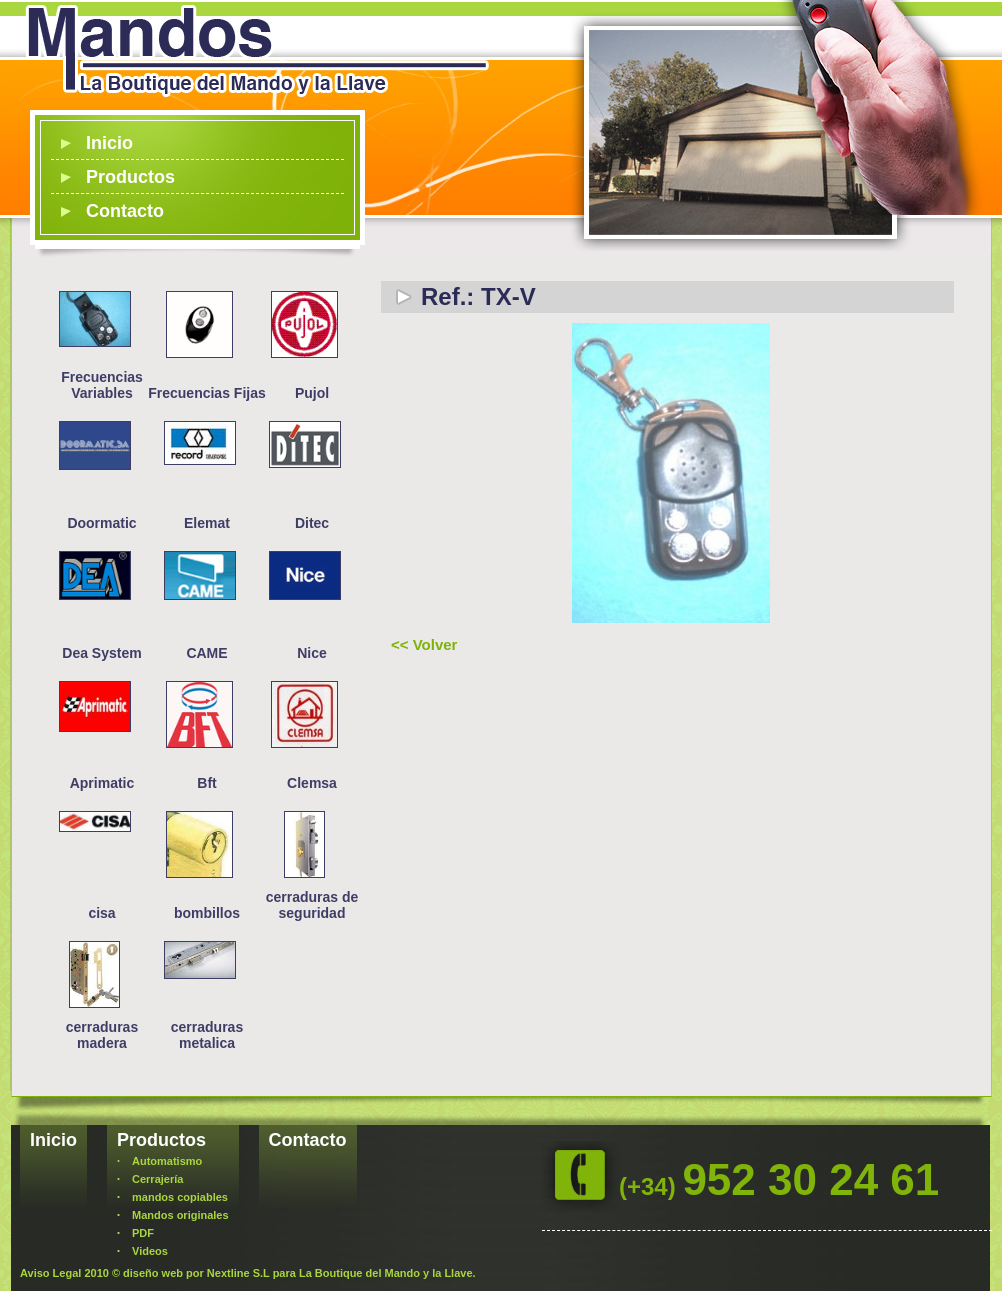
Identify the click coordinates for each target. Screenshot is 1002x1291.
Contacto (125, 211)
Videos (150, 1251)
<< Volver (424, 644)
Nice (312, 653)
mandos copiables (180, 1197)
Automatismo (167, 1161)
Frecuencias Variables (102, 385)
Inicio (109, 143)
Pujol (312, 393)
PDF (143, 1233)
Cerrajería (157, 1179)
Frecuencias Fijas (207, 393)
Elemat (207, 523)
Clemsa (312, 783)
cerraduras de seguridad (312, 905)
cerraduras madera (102, 1035)
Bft (206, 783)
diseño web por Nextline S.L (196, 1273)
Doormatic (101, 523)
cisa (101, 913)
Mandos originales (180, 1215)
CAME (206, 653)
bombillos (207, 913)
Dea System (101, 653)
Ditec (312, 523)
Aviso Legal (50, 1273)
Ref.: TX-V (478, 296)
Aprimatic (102, 783)
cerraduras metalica (207, 1035)
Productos (130, 177)
